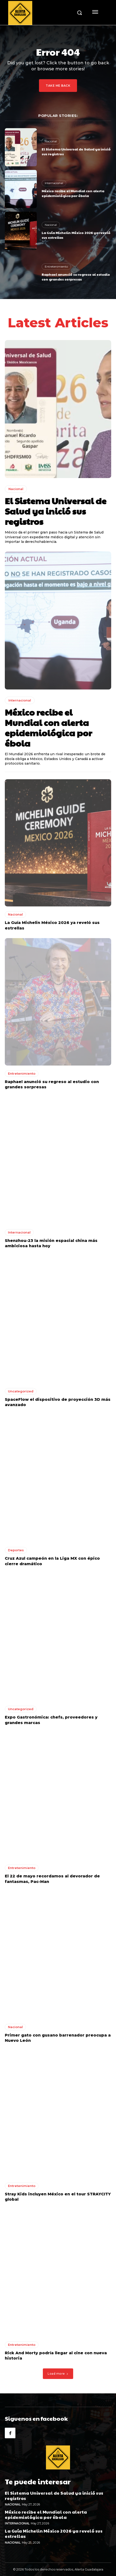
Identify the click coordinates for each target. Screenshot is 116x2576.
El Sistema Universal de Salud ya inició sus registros (76, 151)
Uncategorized (20, 1391)
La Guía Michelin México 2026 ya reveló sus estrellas (54, 2533)
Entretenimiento (56, 266)
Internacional (54, 183)
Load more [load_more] (58, 2373)
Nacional (51, 141)
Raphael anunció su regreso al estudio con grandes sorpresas (76, 277)
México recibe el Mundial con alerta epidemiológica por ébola (73, 193)
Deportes (16, 1550)
